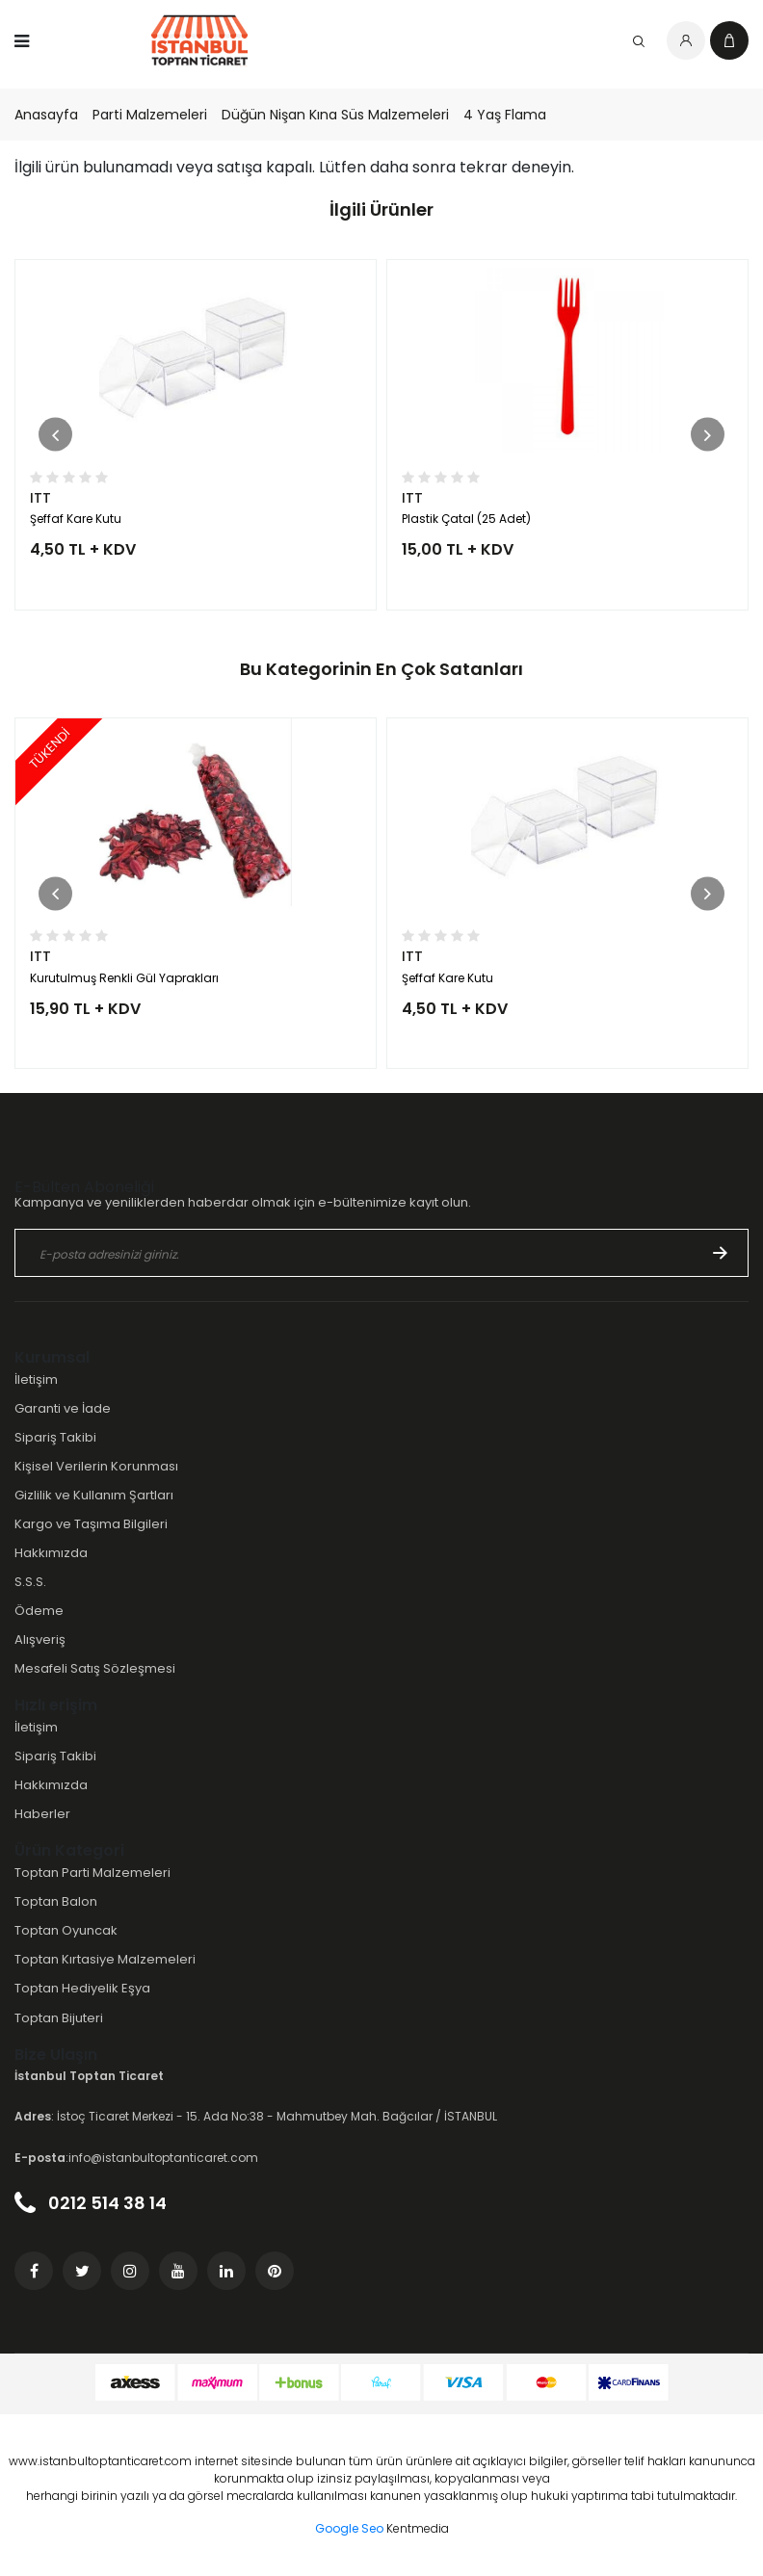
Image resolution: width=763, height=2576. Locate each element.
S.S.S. (30, 1582)
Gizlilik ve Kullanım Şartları (93, 1495)
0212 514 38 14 (90, 2203)
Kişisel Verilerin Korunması (96, 1466)
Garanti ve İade (62, 1408)
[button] (55, 435)
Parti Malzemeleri (149, 114)
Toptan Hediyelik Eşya (82, 1988)
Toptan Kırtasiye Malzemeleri (105, 1959)
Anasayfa (46, 114)
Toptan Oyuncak (66, 1930)
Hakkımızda (51, 1553)
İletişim (36, 1379)
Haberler (42, 1814)
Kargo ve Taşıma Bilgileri (91, 1524)
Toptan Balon (55, 1901)
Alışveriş (40, 1639)
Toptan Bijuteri (58, 2018)
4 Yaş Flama (504, 114)
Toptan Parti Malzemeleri (92, 1872)
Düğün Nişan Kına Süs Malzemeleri (335, 114)
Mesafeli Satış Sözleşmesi (94, 1668)
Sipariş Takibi (55, 1437)
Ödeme (39, 1610)
